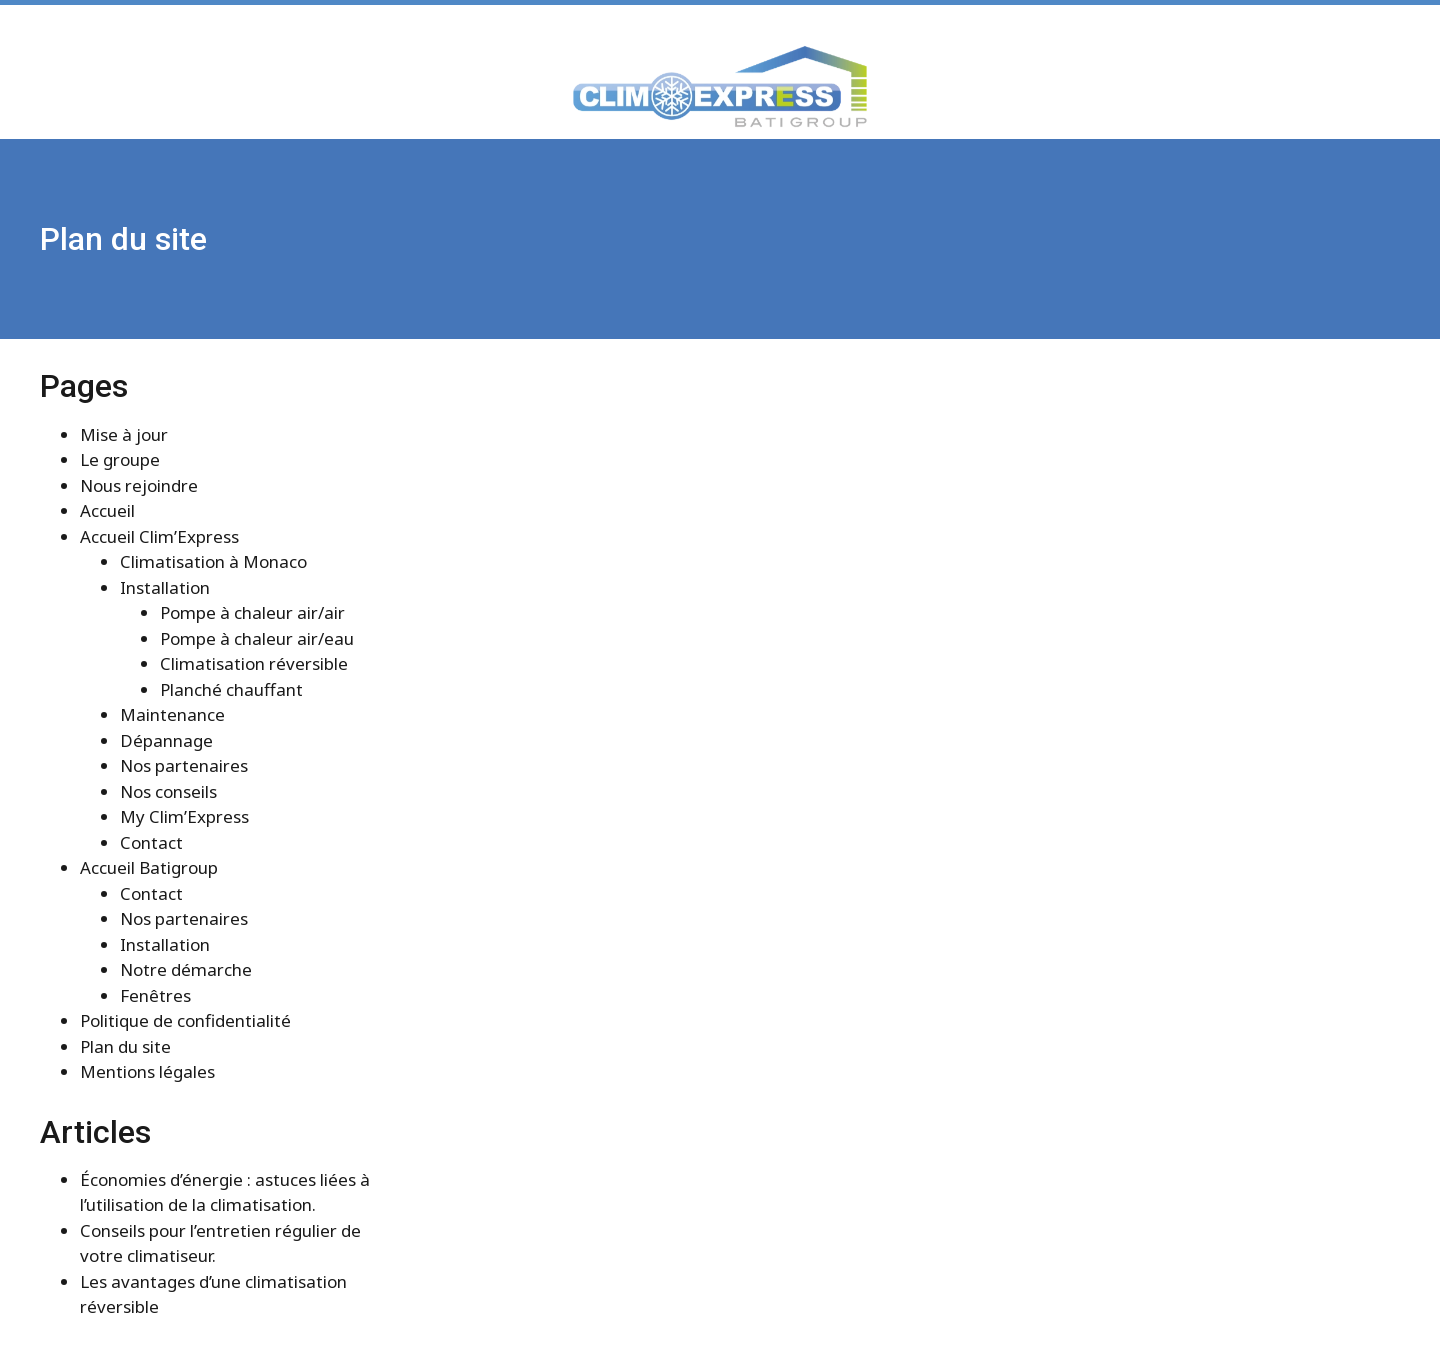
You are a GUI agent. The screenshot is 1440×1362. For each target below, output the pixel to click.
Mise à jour (124, 434)
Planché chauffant (231, 689)
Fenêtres (155, 995)
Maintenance (172, 714)
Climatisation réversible (254, 663)
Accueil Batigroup (149, 867)
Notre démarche (186, 969)
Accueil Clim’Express (159, 536)
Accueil (107, 510)
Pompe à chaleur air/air (252, 612)
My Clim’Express (184, 816)
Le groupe (120, 459)
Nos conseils (168, 791)
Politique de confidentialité (185, 1020)
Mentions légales (147, 1071)
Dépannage (166, 740)
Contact (151, 842)
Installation (165, 587)
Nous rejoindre (139, 485)
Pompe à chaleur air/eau (257, 638)
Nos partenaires (184, 765)
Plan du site (125, 1046)
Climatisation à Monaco (213, 561)
